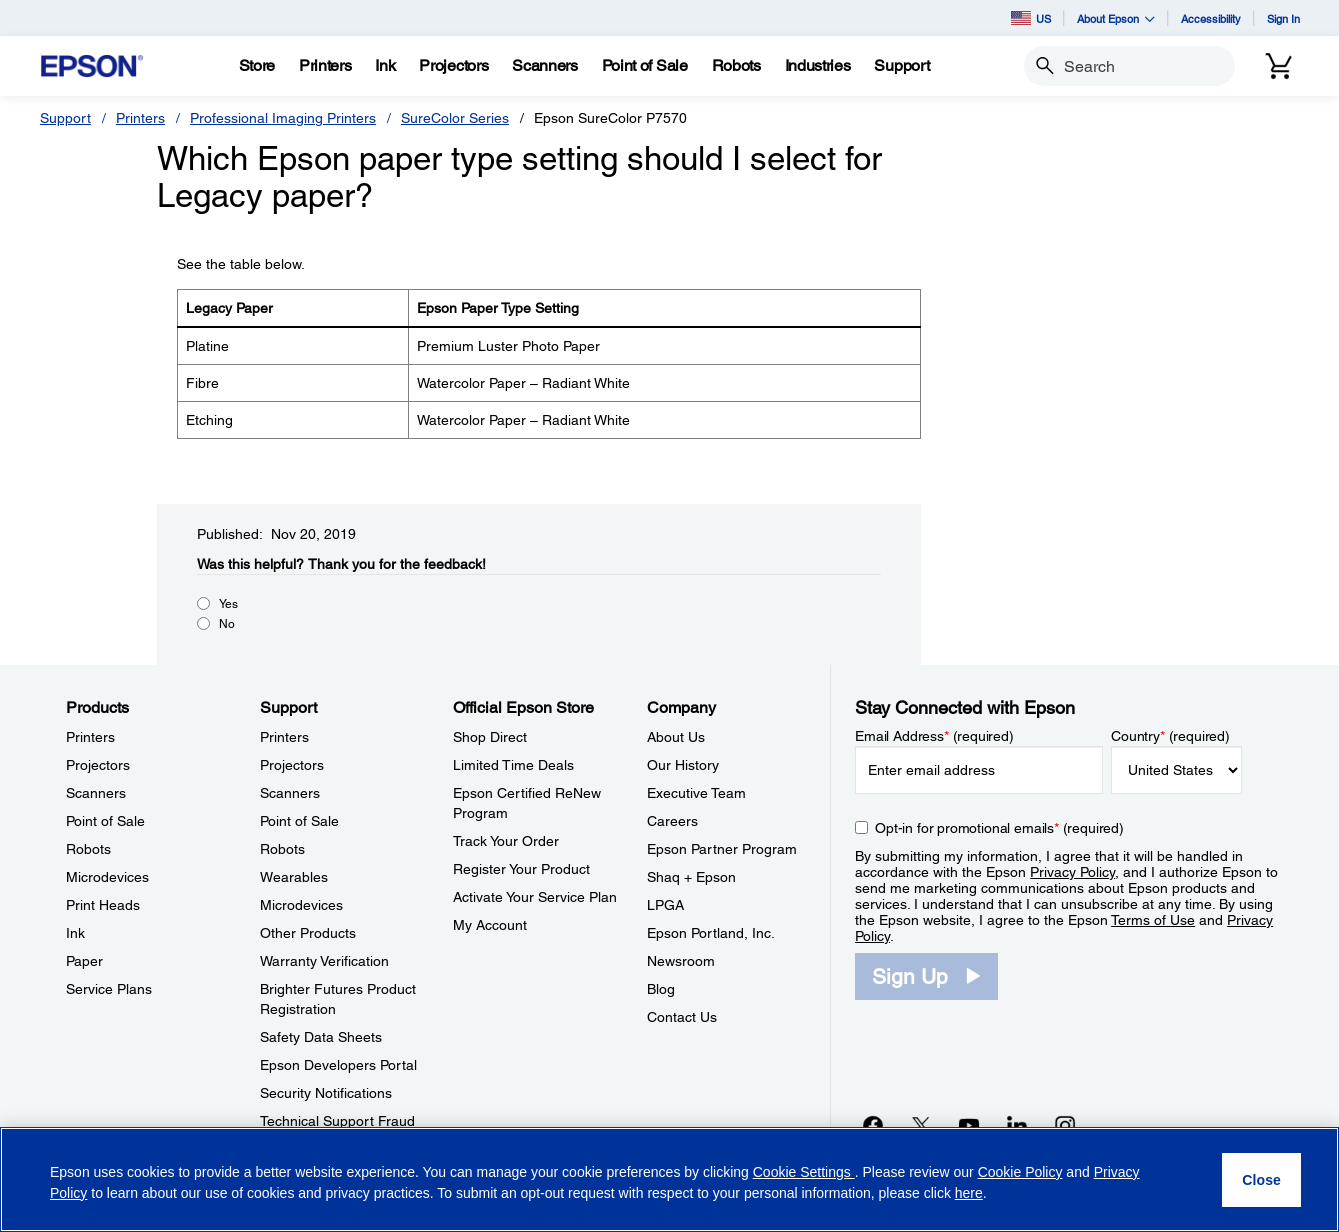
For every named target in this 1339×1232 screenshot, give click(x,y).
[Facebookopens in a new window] (873, 1125)
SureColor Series (455, 118)
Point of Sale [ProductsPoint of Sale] (105, 821)
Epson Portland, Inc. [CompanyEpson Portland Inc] (711, 933)
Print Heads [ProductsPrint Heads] (103, 905)
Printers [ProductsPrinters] (90, 737)
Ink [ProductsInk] (75, 933)
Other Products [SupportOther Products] (308, 933)
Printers (140, 118)
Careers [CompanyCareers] (672, 821)
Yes (228, 604)
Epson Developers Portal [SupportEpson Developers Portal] (338, 1065)
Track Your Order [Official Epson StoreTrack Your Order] (506, 841)
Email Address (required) (934, 736)
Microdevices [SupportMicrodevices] (301, 905)
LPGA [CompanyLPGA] (665, 905)
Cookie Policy (1020, 1172)
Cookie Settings (804, 1172)
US (1031, 18)
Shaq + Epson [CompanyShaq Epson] (691, 877)
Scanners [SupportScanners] (290, 793)
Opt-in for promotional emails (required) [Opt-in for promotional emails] (999, 828)
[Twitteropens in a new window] (921, 1125)
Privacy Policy (1072, 872)
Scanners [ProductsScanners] (96, 793)
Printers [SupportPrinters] (284, 737)
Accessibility (1211, 18)
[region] (669, 1179)
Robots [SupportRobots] (282, 849)
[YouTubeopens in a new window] (969, 1125)
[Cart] (1279, 66)
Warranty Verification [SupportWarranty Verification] (324, 961)
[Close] (1261, 1180)
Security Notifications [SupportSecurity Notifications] (326, 1093)
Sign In (1283, 18)
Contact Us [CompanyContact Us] (682, 1017)
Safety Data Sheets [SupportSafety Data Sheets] (321, 1037)
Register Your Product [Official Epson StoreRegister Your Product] (521, 869)
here (969, 1193)
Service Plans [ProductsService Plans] (109, 989)
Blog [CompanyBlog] (661, 989)
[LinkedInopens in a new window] (1017, 1125)
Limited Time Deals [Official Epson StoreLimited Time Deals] (513, 765)
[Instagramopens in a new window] (1065, 1125)
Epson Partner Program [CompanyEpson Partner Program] (722, 849)
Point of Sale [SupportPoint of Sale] (299, 821)
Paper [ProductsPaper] (84, 961)
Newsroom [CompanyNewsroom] (681, 961)
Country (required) (1170, 736)
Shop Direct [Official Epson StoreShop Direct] (490, 737)
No (227, 624)
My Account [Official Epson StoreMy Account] (490, 925)
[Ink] (385, 66)
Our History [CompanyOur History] (683, 765)
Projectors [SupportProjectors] (292, 765)
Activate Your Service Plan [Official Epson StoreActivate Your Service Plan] (535, 897)
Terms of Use (1153, 920)
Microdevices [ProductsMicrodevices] (107, 877)
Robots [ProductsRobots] (88, 849)
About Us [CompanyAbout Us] (676, 737)
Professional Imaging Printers (283, 118)
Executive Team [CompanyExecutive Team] (696, 793)
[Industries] (818, 66)
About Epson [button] (1116, 18)
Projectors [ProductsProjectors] (98, 765)
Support (65, 118)
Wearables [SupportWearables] (294, 877)
